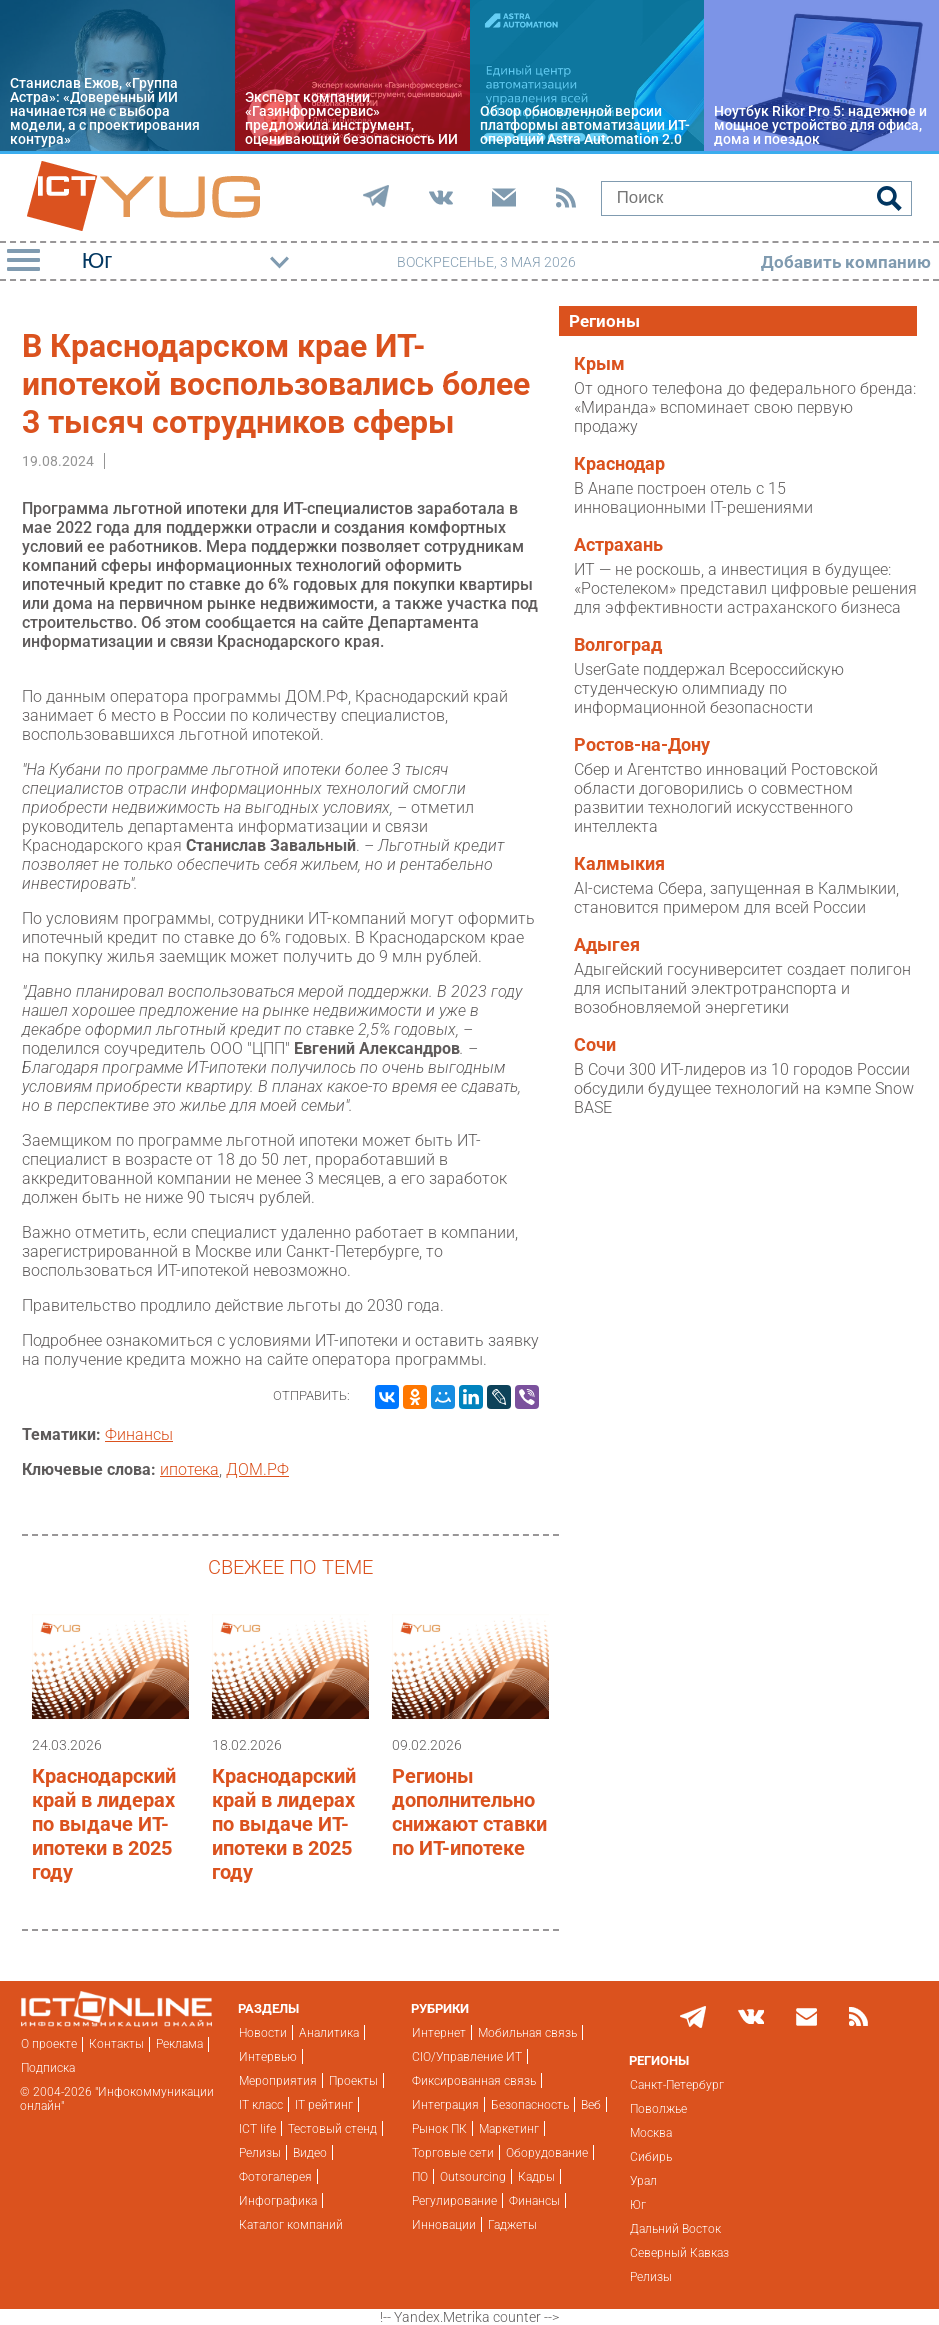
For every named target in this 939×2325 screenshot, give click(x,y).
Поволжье (658, 2109)
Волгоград (618, 645)
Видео (310, 2153)
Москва (651, 2133)
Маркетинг (509, 2129)
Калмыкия (619, 864)
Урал (643, 2181)
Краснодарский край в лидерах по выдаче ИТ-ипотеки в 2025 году (104, 1824)
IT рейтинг (324, 2105)
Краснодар (619, 464)
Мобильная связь (527, 2033)
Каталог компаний (291, 2225)
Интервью (268, 2057)
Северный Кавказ (679, 2253)
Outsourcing (473, 2177)
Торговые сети (453, 2153)
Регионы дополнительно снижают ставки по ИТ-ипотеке (469, 1812)
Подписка (48, 2068)
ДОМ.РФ (257, 1469)
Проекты (353, 2081)
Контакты (116, 2044)
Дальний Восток (675, 2229)
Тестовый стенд (332, 2129)
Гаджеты (512, 2225)
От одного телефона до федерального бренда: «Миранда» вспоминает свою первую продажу (745, 407)
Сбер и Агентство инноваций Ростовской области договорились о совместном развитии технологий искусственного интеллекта (726, 798)
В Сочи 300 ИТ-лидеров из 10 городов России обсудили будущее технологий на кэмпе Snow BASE (744, 1088)
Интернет (439, 2033)
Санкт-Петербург (677, 2085)
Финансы (139, 1434)
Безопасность (530, 2105)
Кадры (536, 2177)
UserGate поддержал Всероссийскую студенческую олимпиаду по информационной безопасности (709, 688)
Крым (599, 364)
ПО (420, 2177)
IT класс (261, 2105)
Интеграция (445, 2105)
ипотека (189, 1469)
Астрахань (618, 545)
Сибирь (651, 2157)
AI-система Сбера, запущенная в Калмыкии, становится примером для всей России (736, 898)
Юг (638, 2205)
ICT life (257, 2129)
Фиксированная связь (474, 2081)
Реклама (179, 2044)
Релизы (260, 2153)
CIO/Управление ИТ (467, 2057)
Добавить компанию (846, 262)
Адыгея (607, 945)
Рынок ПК (439, 2129)
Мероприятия (278, 2081)
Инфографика (278, 2201)
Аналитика (329, 2033)
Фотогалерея (275, 2177)
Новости (263, 2033)
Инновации (444, 2225)
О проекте (49, 2044)
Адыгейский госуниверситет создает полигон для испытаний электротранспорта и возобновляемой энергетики (742, 988)
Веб (591, 2105)
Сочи (595, 1045)
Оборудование (547, 2153)
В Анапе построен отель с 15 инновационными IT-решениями (693, 498)
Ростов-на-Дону (642, 745)
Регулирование (454, 2201)
